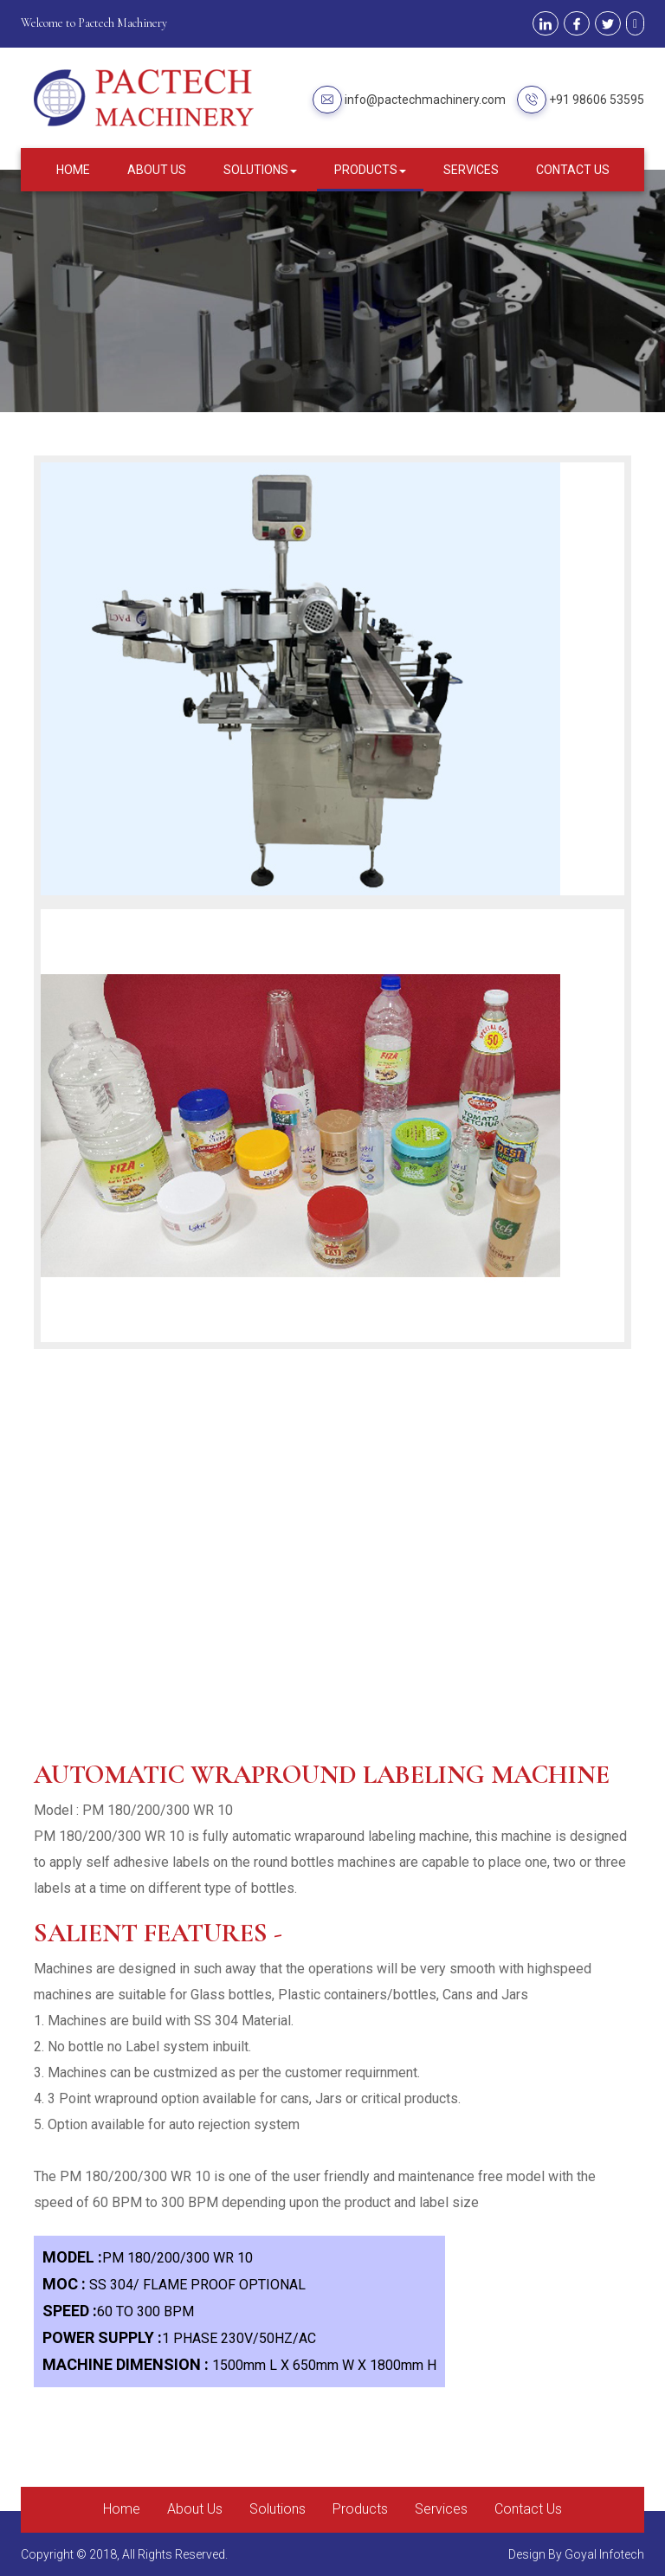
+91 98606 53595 (596, 100)
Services (471, 170)
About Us (156, 170)
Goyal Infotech (604, 2554)
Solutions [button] (260, 170)
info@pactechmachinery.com (425, 100)
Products (360, 2509)
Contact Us (573, 170)
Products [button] (370, 170)
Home (73, 170)
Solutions (277, 2509)
